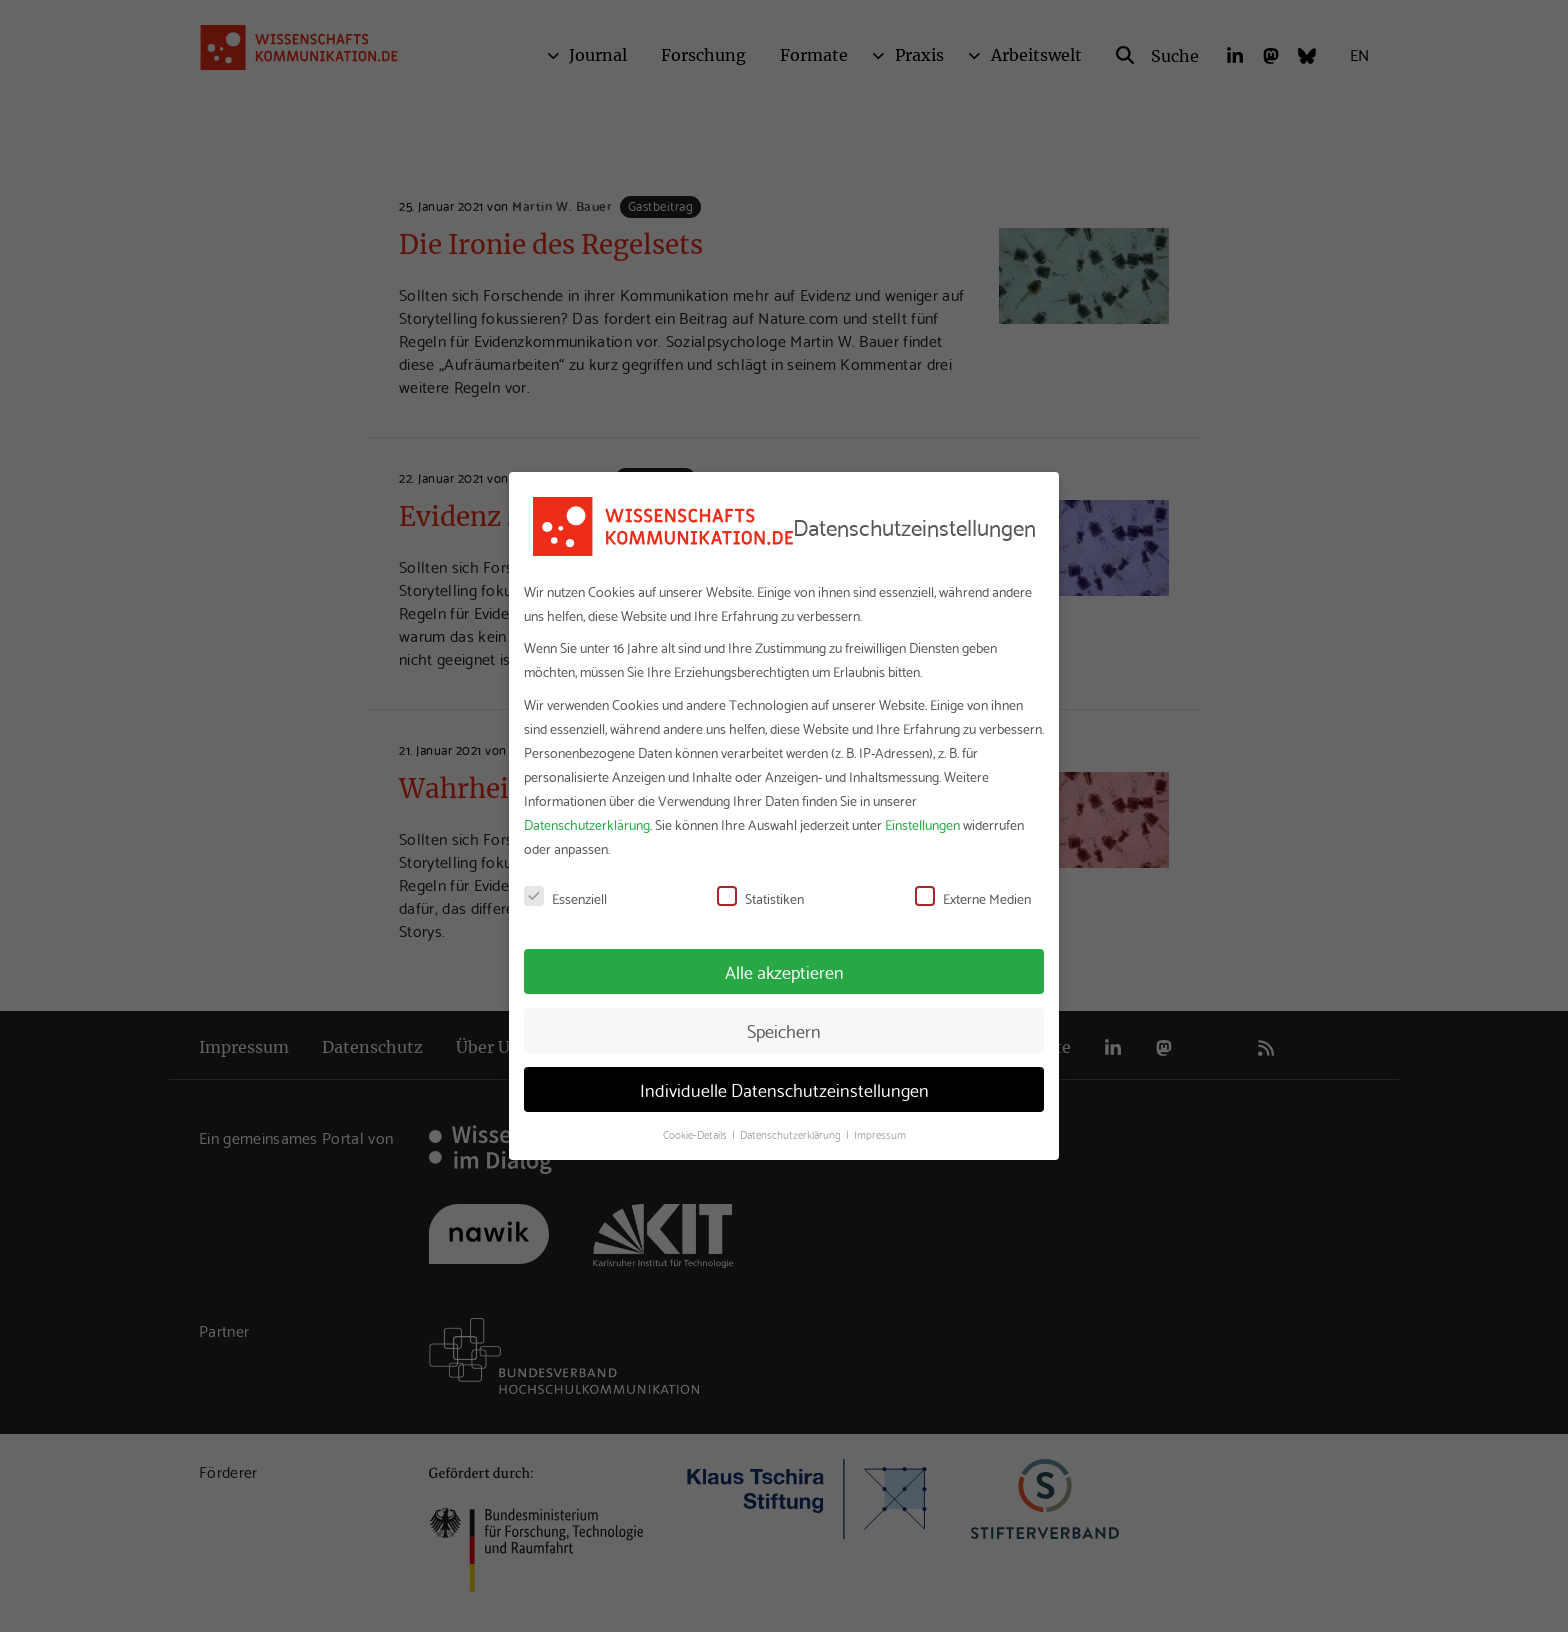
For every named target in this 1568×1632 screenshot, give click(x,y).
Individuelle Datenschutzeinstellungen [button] (784, 1089)
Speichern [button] (784, 1030)
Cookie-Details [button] (696, 1134)
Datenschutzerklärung (587, 824)
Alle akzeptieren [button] (784, 971)
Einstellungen (922, 824)
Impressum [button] (880, 1134)
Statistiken (760, 898)
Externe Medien (973, 898)
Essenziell (565, 898)
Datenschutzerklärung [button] (792, 1134)
